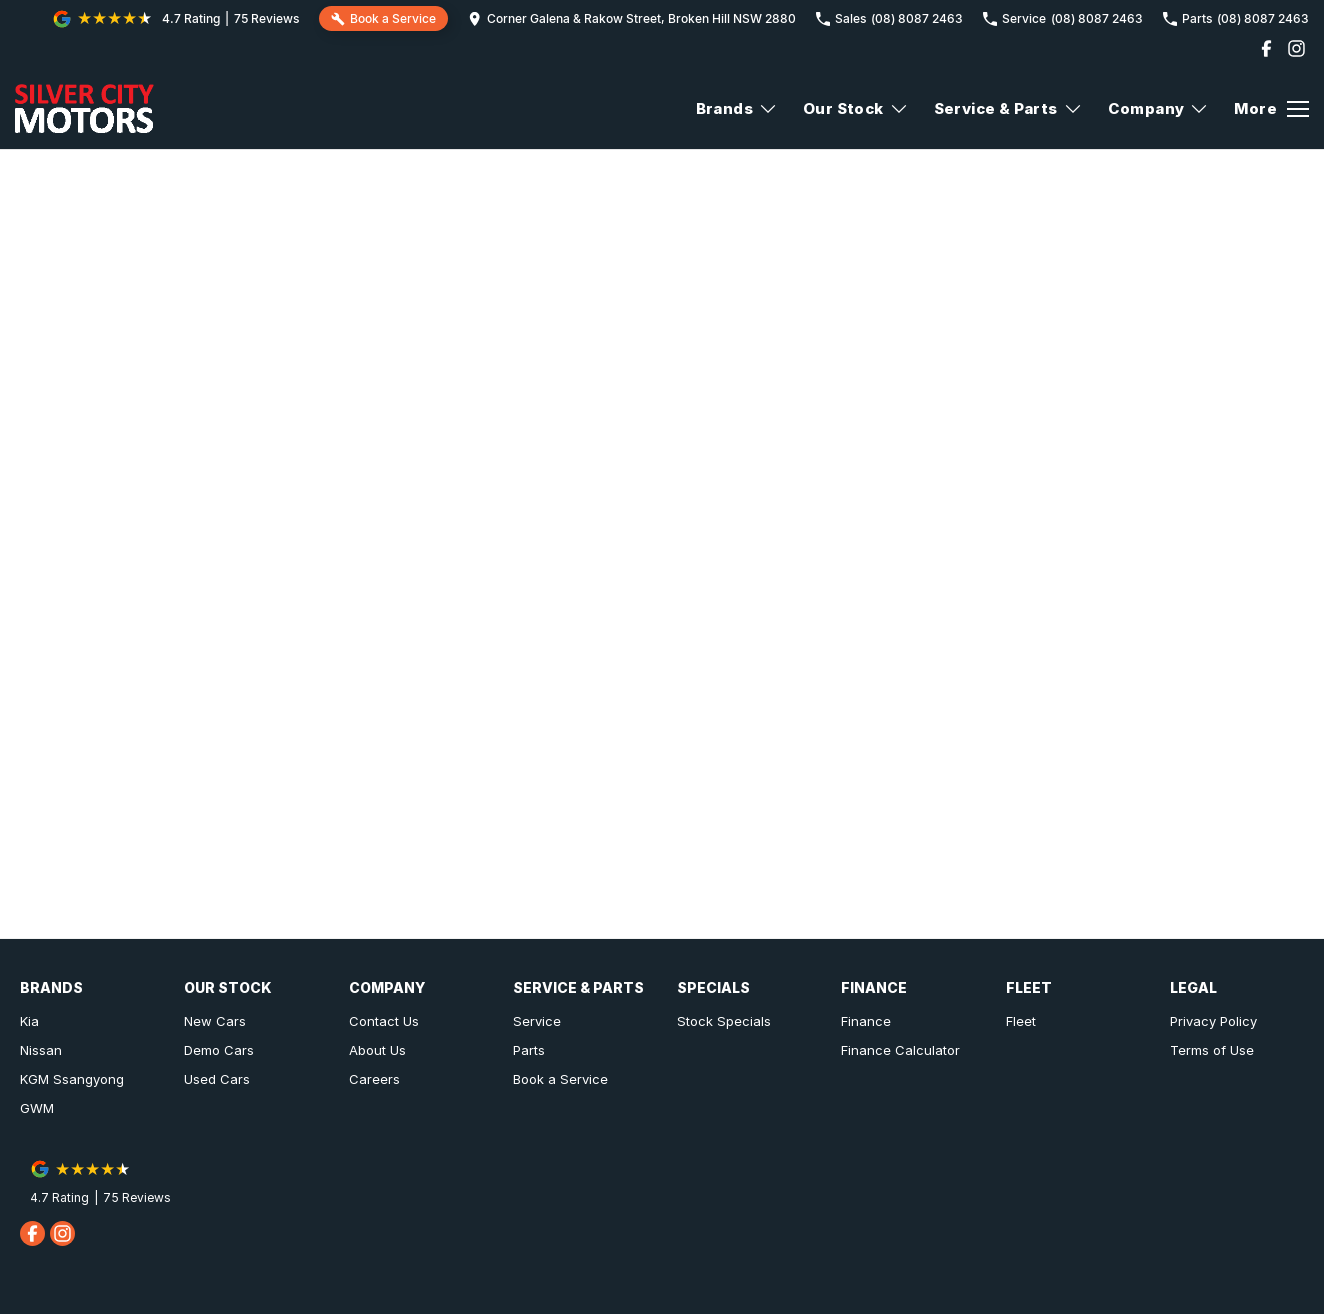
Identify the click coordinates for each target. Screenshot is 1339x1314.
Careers (374, 1079)
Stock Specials (724, 1021)
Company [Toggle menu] (1159, 108)
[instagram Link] (1296, 48)
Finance (866, 1021)
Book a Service (560, 1079)
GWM (37, 1108)
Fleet (1021, 1021)
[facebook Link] (1266, 48)
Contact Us (384, 1021)
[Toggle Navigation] (1271, 109)
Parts (529, 1050)
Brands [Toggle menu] (737, 108)
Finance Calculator (900, 1050)
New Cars (215, 1021)
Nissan (41, 1050)
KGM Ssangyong (72, 1079)
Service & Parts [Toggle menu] (1008, 108)
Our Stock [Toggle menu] (856, 108)
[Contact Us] (632, 18)
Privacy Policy (1213, 1021)
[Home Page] (84, 109)
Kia (29, 1021)
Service (537, 1021)
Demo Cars (219, 1050)
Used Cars (217, 1079)
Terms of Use (1212, 1050)
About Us (377, 1050)
